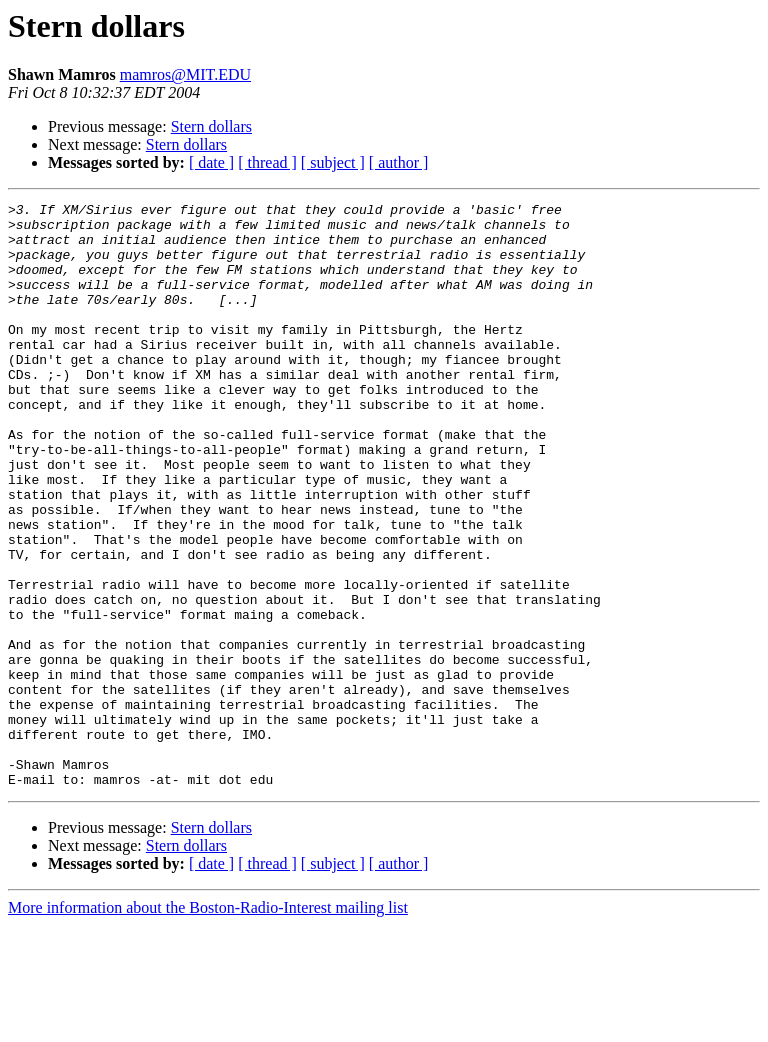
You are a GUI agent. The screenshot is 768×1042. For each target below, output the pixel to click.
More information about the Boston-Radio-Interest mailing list (208, 1024)
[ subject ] (333, 162)
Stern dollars (211, 126)
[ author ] (399, 162)
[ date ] (211, 162)
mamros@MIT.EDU (185, 74)
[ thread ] (267, 162)
